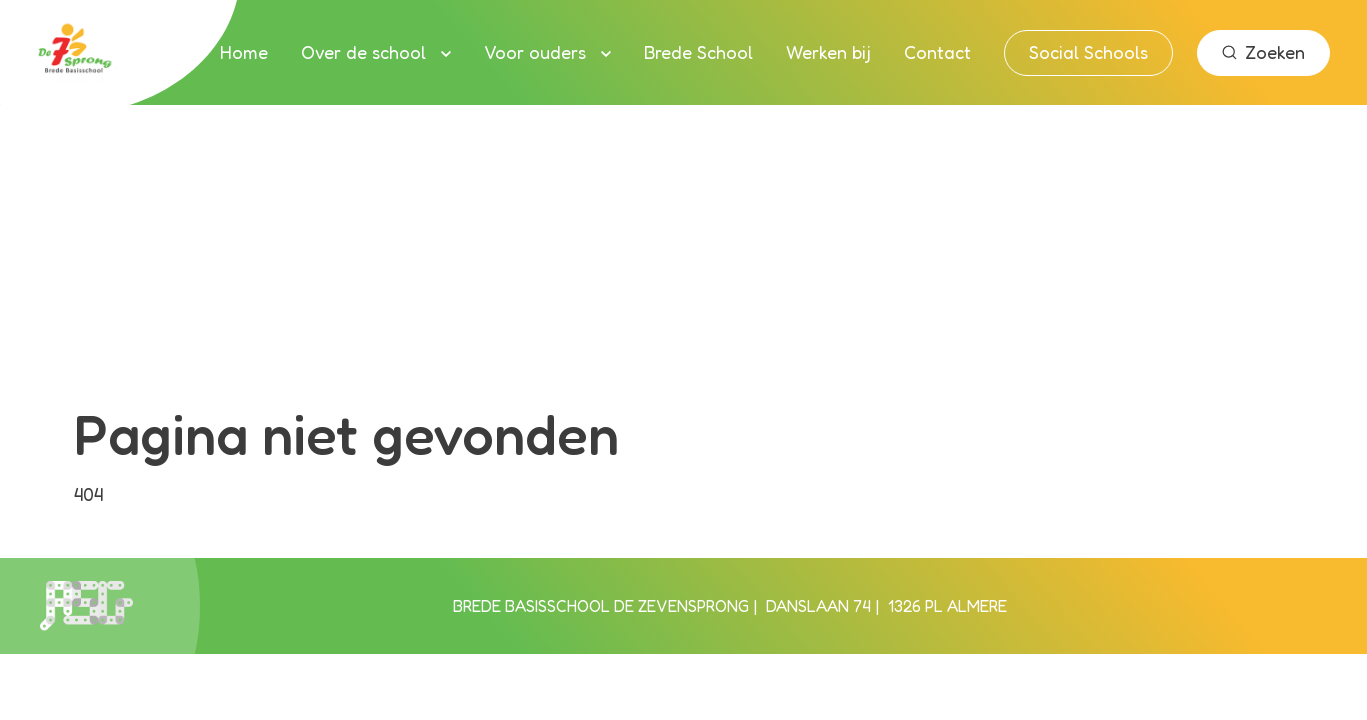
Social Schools (1088, 52)
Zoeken (1263, 52)
